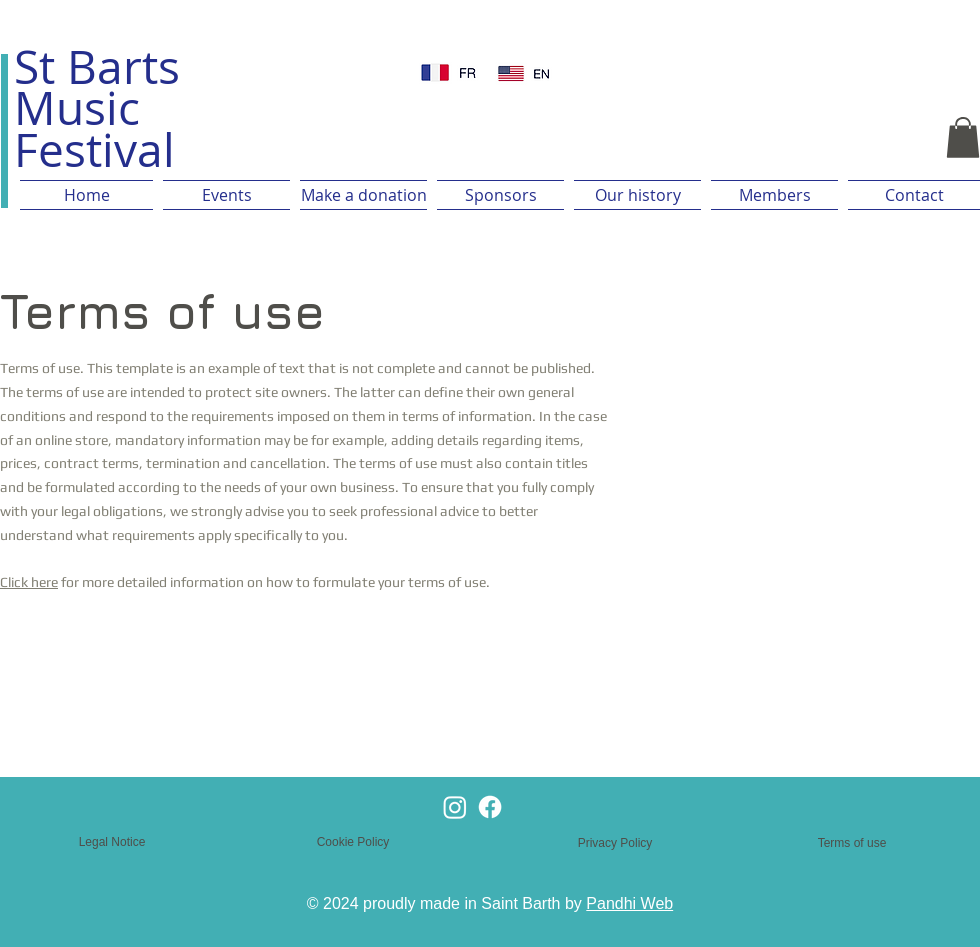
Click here (29, 582)
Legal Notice (112, 842)
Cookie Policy (353, 842)
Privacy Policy (615, 843)
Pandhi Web (629, 903)
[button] (963, 137)
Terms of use (852, 843)
